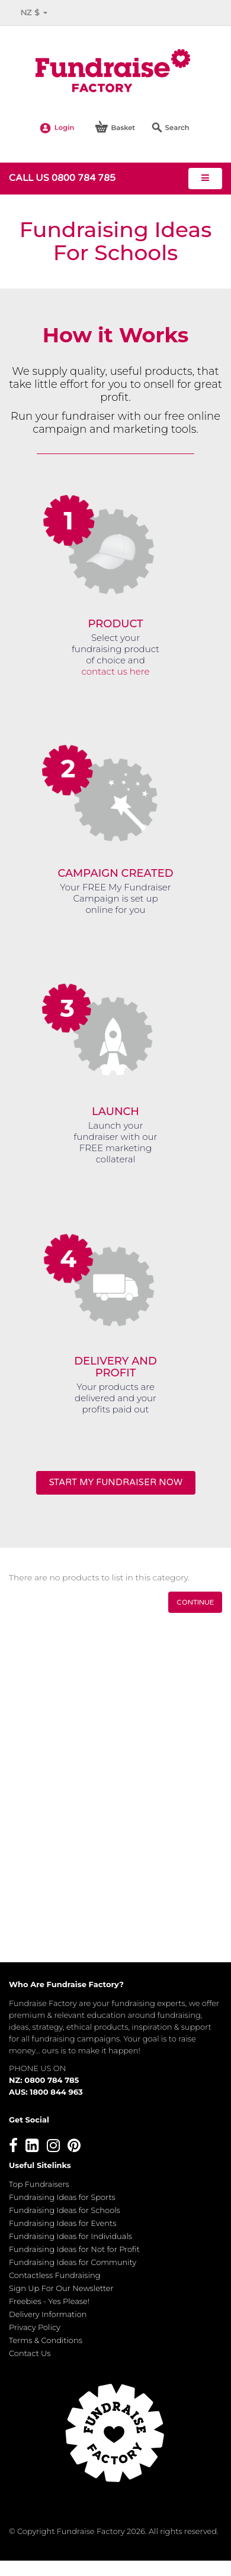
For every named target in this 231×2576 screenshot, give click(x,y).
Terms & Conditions (45, 2340)
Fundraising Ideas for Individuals (70, 2236)
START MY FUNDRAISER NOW (115, 1482)
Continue (195, 1602)
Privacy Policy (34, 2327)
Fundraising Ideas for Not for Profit (74, 2249)
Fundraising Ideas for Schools (64, 2210)
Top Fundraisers (39, 2184)
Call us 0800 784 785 (62, 178)
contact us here (115, 671)
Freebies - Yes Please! (49, 2301)
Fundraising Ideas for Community (72, 2262)
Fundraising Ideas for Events (62, 2223)
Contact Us (30, 2353)
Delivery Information (48, 2314)
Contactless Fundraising (55, 2275)
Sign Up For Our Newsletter (61, 2288)
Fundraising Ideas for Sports (62, 2197)
